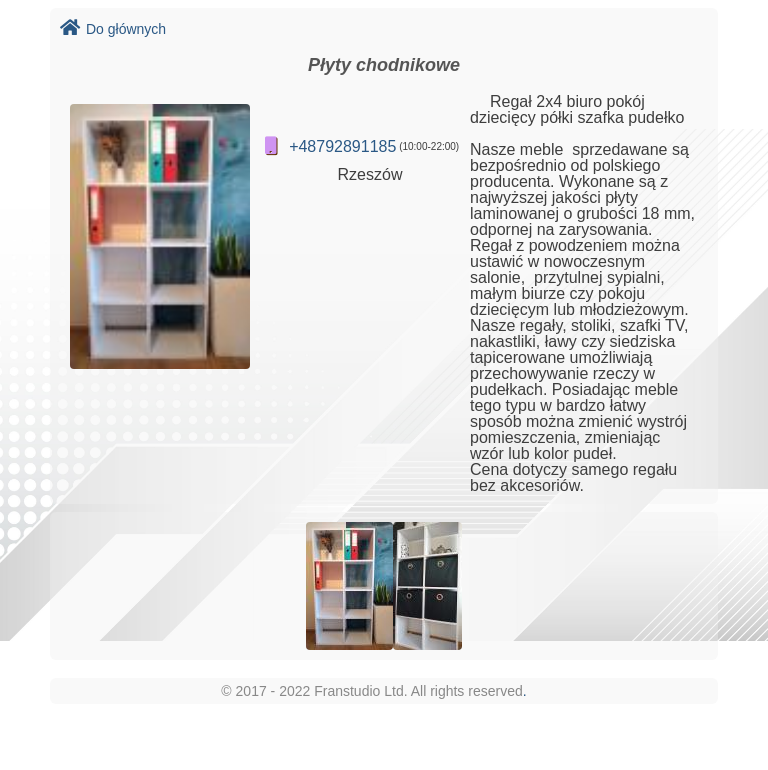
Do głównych (113, 29)
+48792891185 (342, 146)
